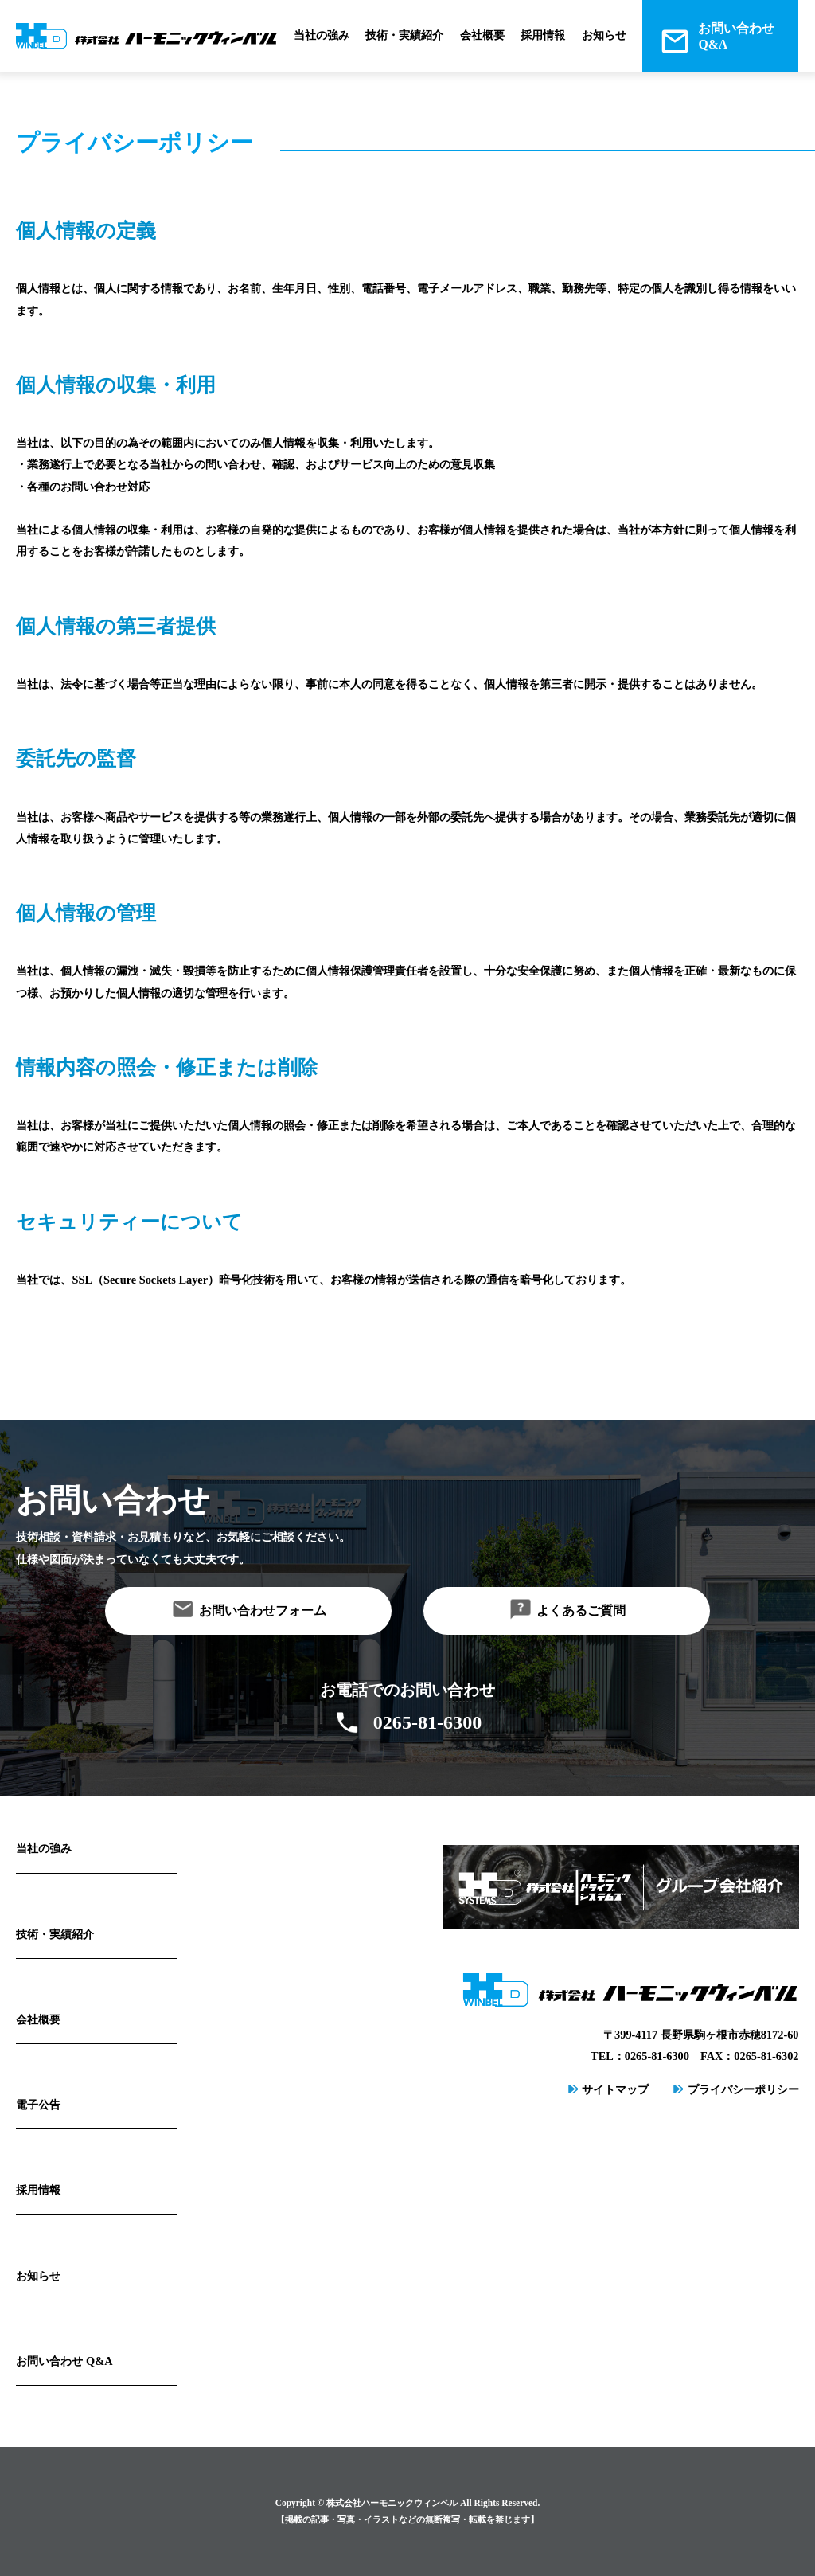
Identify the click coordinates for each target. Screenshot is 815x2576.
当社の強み (321, 35)
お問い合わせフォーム (262, 1610)
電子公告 (38, 2104)
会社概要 (482, 35)
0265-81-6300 (427, 1722)
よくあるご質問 (581, 1610)
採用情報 (543, 35)
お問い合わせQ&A (736, 36)
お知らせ (604, 35)
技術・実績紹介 (404, 35)
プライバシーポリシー (743, 2089)
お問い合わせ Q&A (64, 2361)
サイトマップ (615, 2089)
